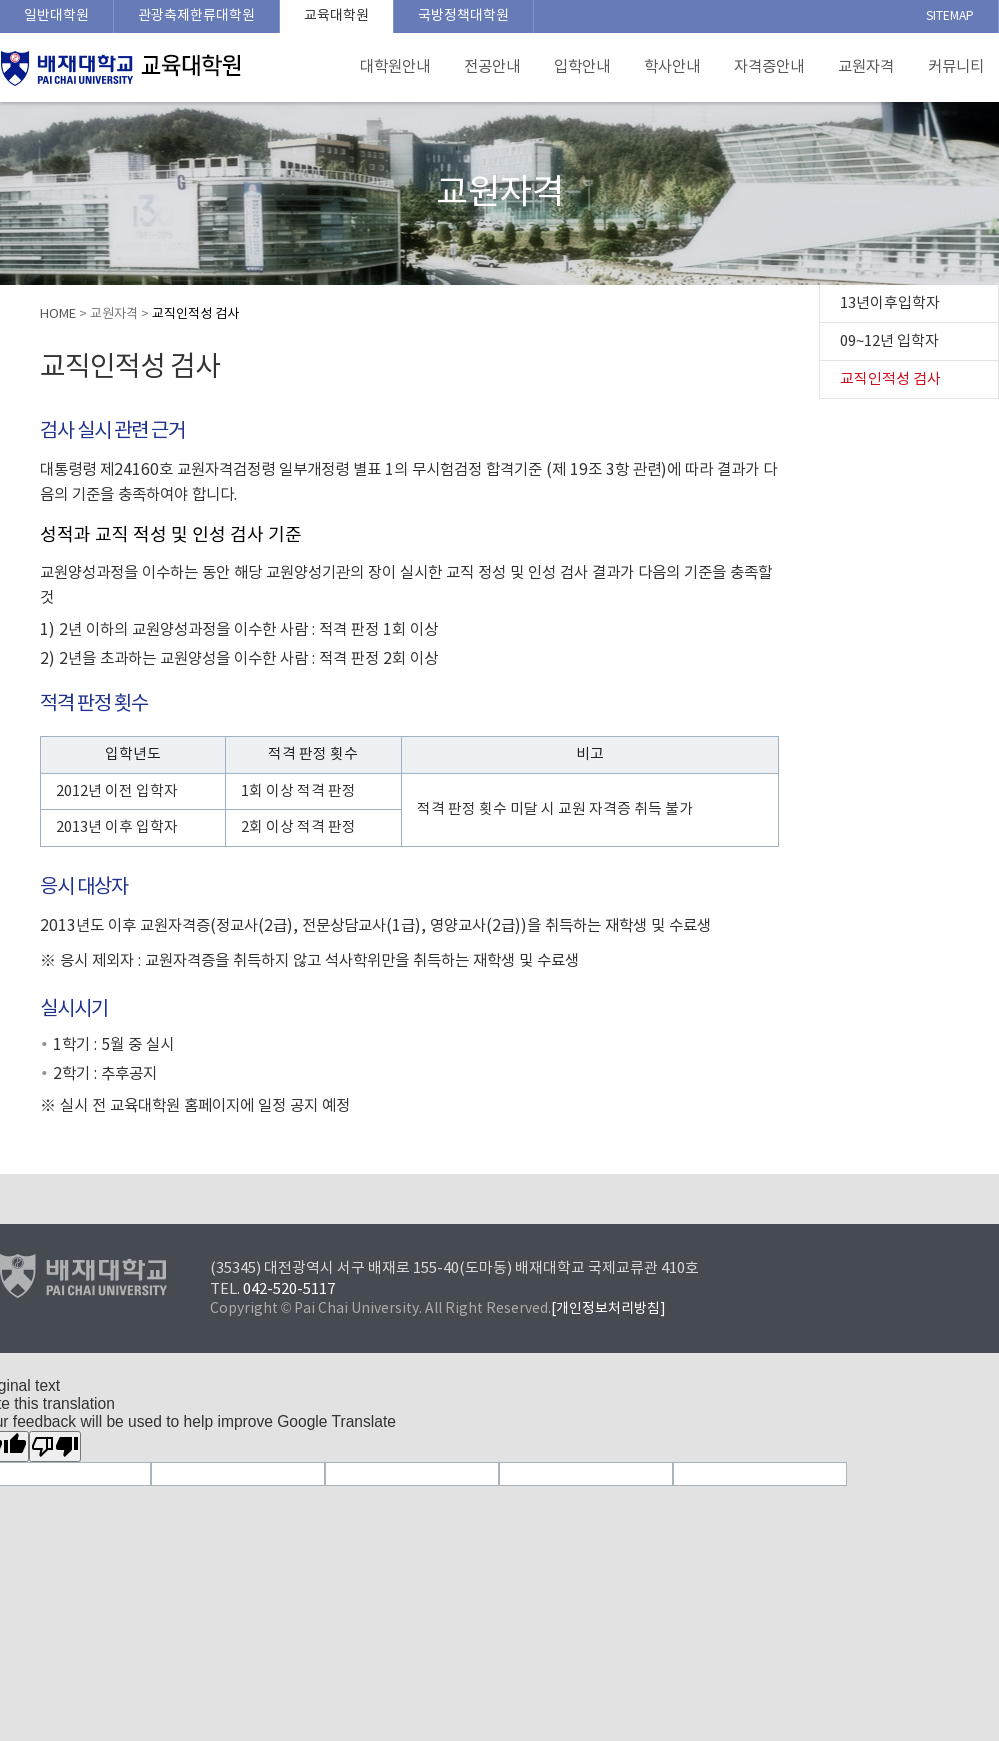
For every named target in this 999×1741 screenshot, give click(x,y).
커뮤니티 (956, 67)
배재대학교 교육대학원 (120, 68)
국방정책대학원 (463, 16)
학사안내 (672, 67)
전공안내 (492, 67)
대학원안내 (395, 67)
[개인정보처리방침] (608, 1309)
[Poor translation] (55, 1446)
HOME (58, 314)
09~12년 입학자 (889, 341)
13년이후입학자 (890, 303)
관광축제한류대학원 (196, 16)
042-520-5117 (289, 1289)
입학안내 (582, 67)
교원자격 (866, 67)
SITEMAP (950, 16)
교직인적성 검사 (890, 379)
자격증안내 (769, 67)
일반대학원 (56, 16)
